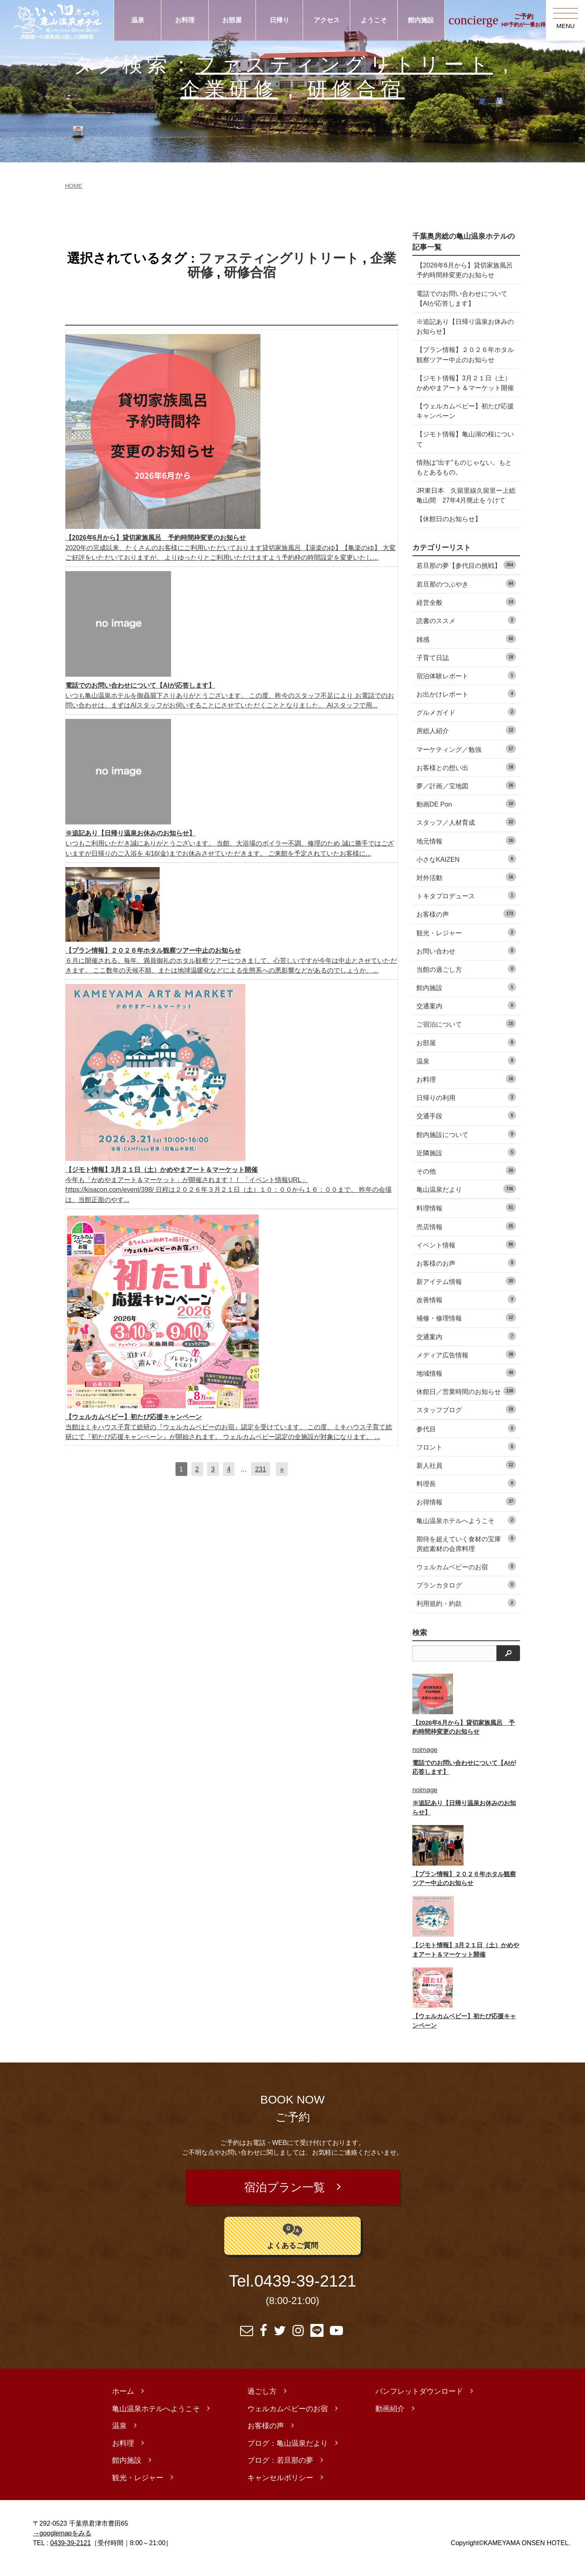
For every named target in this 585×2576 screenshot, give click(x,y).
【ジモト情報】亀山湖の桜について (461, 448)
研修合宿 (356, 89)
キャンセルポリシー (280, 2487)
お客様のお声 (466, 1272)
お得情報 (466, 1511)
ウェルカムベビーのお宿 (466, 1576)
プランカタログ (466, 1594)
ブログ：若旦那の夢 (280, 2470)
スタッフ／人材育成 (466, 832)
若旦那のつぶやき (466, 593)
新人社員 (466, 1474)
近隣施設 (466, 1162)
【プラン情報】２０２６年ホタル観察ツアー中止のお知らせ (461, 354)
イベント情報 (466, 1254)
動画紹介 (390, 2418)
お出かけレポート (466, 703)
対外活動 (466, 886)
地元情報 (466, 850)
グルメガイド (466, 721)
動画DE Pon (466, 813)
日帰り (279, 20)
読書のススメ (466, 630)
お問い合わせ (466, 960)
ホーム (123, 2401)
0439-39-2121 (305, 2291)
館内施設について (466, 1143)
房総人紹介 (466, 740)
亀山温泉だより (466, 1198)
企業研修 (228, 89)
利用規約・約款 (466, 1613)
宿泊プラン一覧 (284, 2197)
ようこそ (374, 20)
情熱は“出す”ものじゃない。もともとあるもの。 (464, 476)
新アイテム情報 (466, 1290)
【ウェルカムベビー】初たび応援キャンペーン (461, 420)
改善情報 (466, 1309)
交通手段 (466, 1125)
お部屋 (232, 20)
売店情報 (466, 1236)
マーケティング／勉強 (466, 758)
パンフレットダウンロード (419, 2401)
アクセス (327, 20)
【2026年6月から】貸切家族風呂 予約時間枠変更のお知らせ (461, 269)
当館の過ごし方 (466, 978)
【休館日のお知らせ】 (448, 528)
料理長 (466, 1493)
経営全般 (466, 611)
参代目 (466, 1438)
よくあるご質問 (293, 2245)
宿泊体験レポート (466, 685)
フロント (466, 1456)
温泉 (137, 20)
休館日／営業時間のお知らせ (466, 1400)
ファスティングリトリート (344, 64)
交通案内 (466, 1015)
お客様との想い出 (466, 776)
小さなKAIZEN (466, 868)
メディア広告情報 (466, 1364)
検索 (419, 1642)
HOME (73, 186)
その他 (466, 1180)
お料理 (185, 20)
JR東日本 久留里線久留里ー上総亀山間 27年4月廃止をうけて (464, 504)
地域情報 (466, 1382)
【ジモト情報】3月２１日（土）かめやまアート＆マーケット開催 (463, 387)
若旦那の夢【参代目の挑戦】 (466, 574)
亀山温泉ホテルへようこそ (466, 1529)
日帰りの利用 (466, 1106)
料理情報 (466, 1217)
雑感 (466, 648)
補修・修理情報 (466, 1327)
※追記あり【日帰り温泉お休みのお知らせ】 (461, 326)
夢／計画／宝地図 (466, 795)
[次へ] (282, 1469)
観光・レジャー (466, 942)
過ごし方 (262, 2401)
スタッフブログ (466, 1419)
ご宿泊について (466, 1033)
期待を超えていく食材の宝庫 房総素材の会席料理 (466, 1553)
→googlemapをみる (62, 2542)
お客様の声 (466, 923)
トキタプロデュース (466, 905)
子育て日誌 (466, 666)
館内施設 (421, 20)
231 (260, 1469)
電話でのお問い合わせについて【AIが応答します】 (461, 298)
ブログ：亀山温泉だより (287, 2453)
